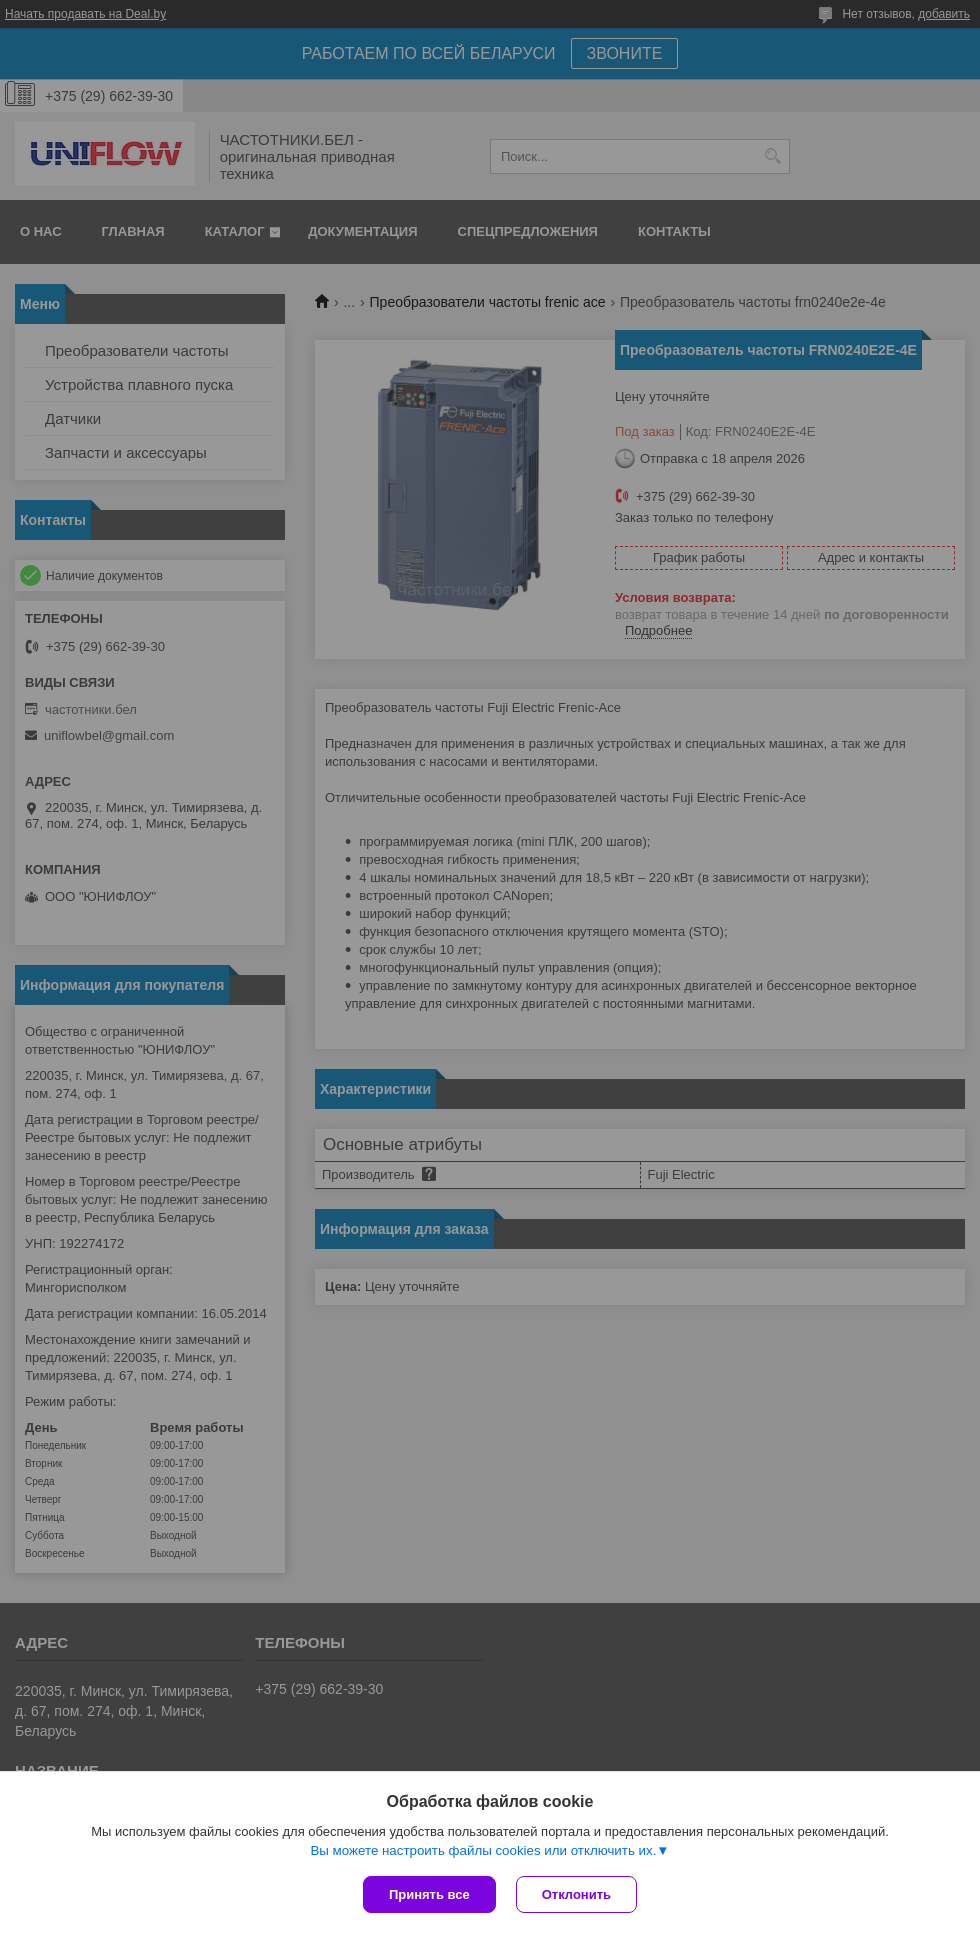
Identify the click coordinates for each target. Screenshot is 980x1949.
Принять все (429, 1894)
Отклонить (576, 1894)
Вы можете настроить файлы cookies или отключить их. (483, 1850)
